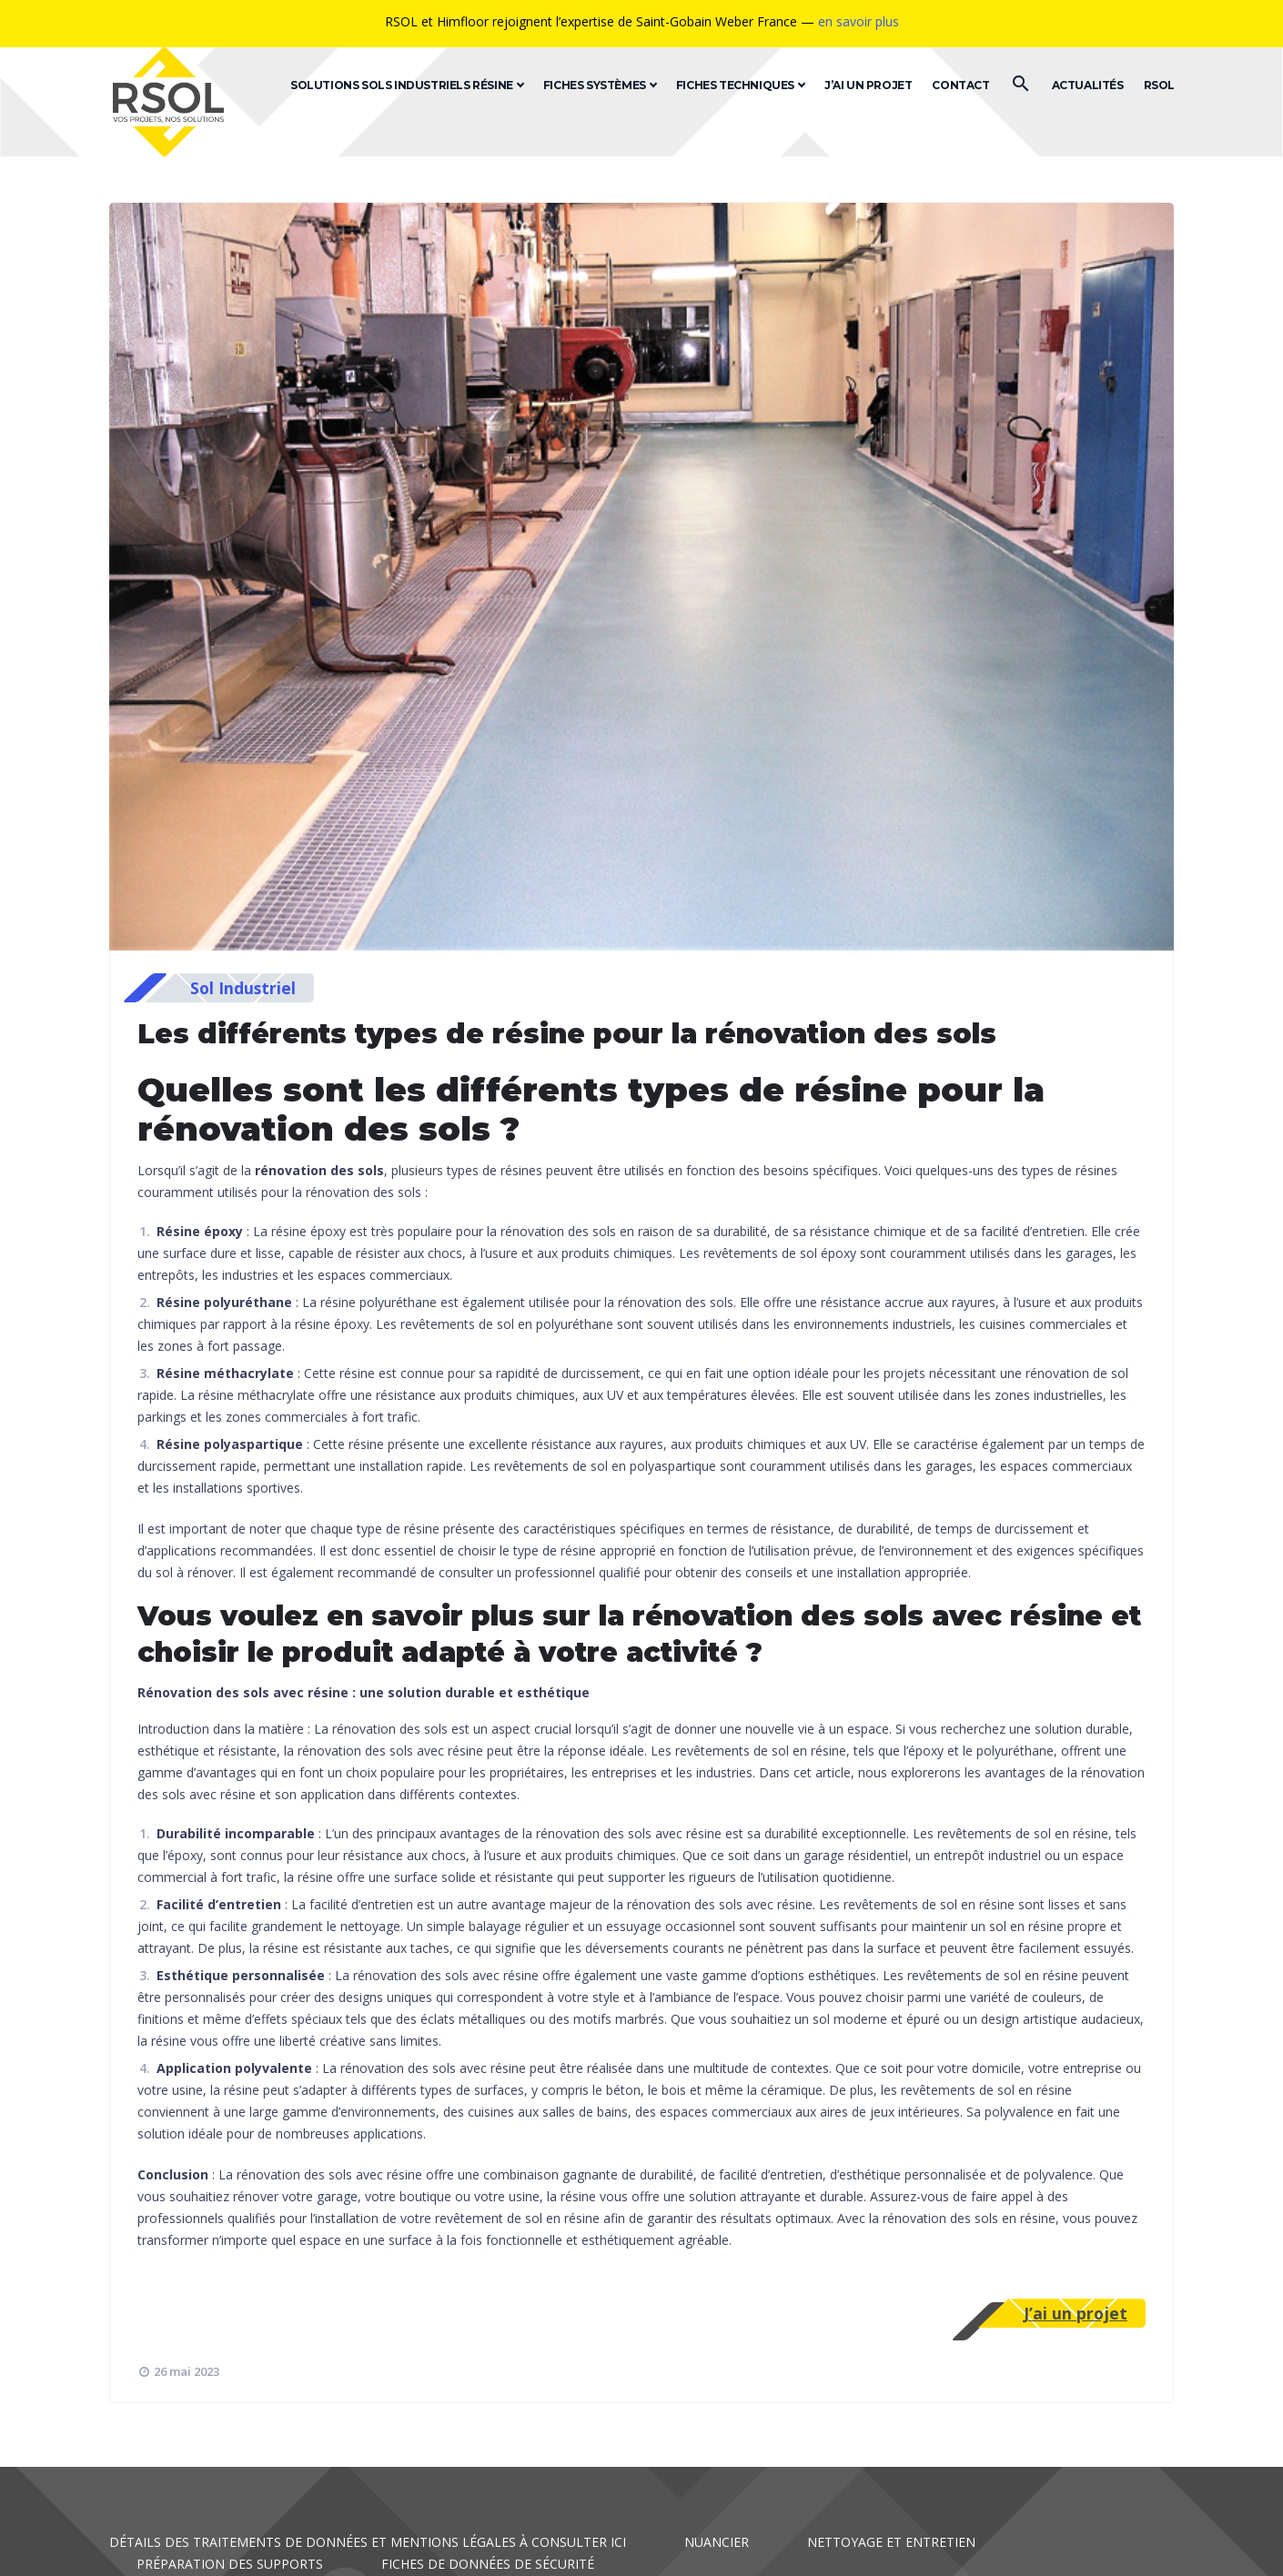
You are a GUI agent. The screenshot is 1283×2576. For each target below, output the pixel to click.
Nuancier (716, 2542)
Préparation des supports (229, 2563)
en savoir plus (858, 21)
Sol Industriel (243, 988)
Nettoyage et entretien (891, 2542)
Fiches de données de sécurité (487, 2563)
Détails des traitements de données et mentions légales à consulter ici (367, 2542)
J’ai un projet (1075, 2313)
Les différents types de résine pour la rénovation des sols (566, 1034)
